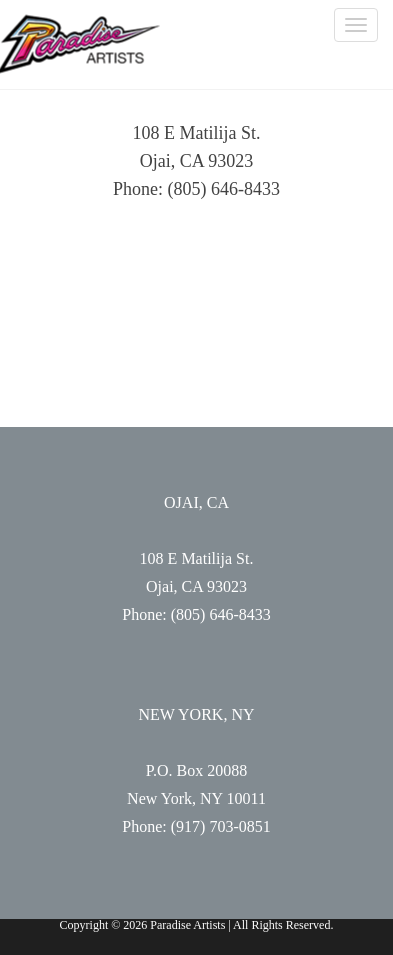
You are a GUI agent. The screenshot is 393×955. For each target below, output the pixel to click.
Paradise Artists (80, 44)
